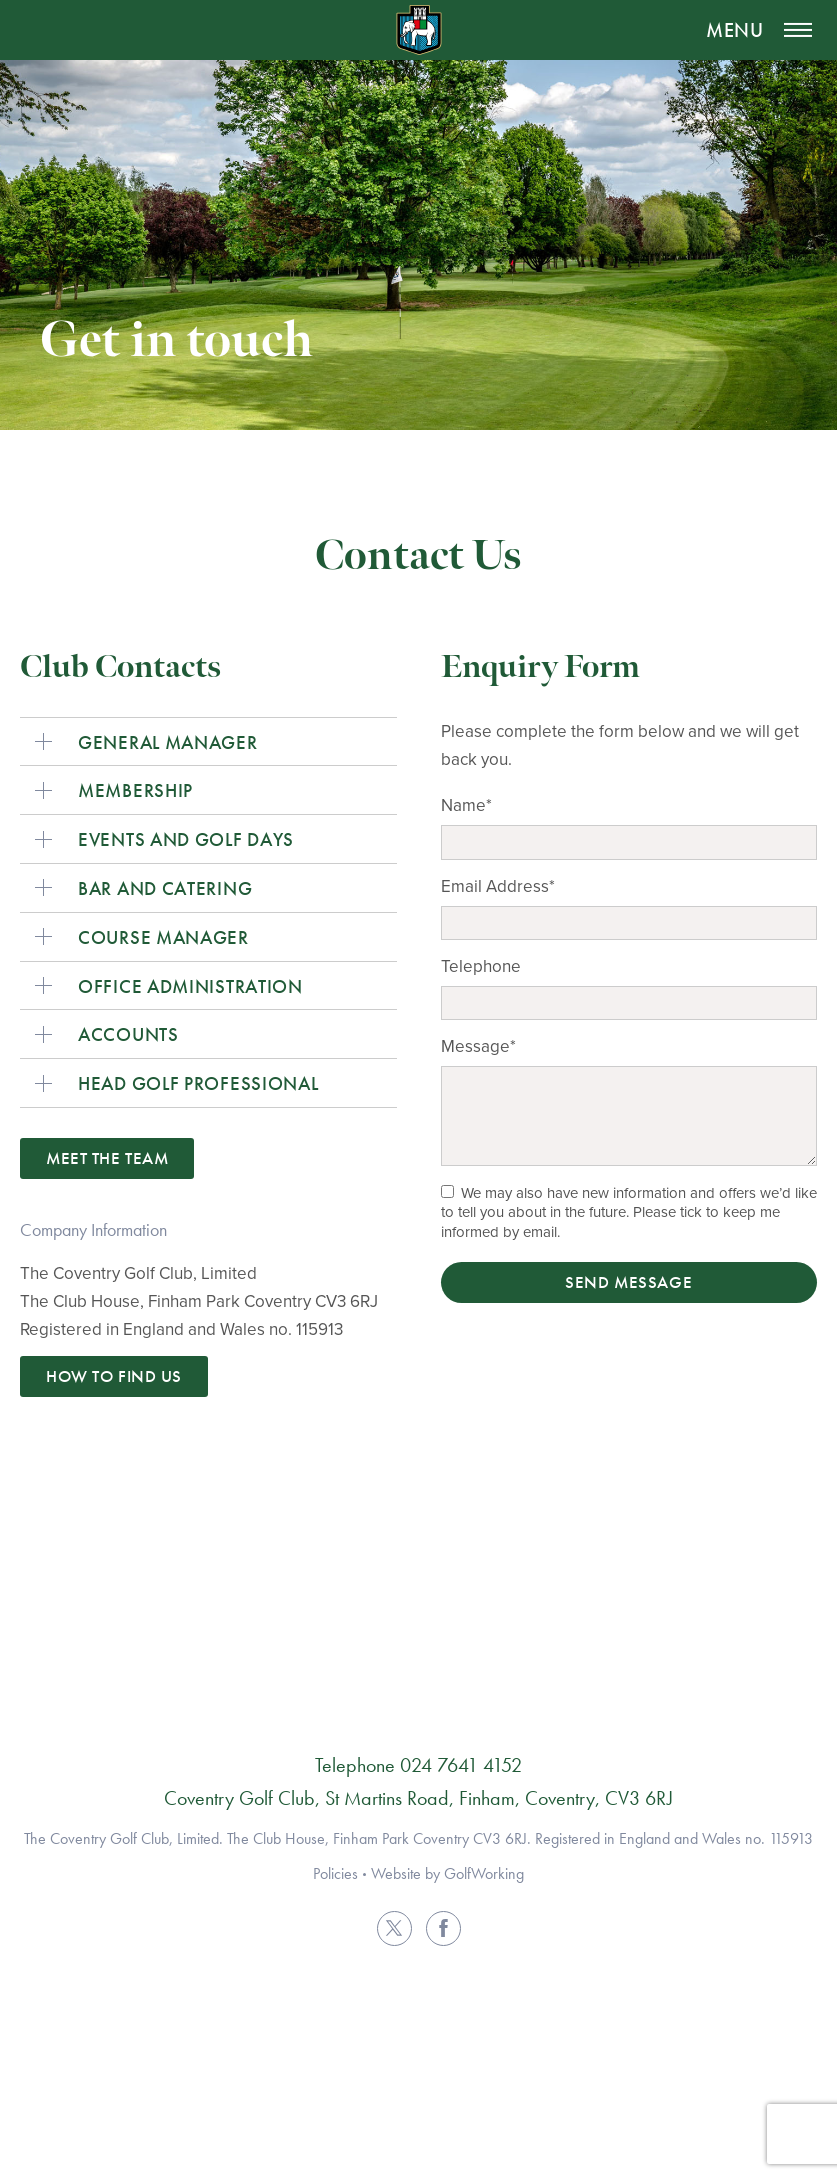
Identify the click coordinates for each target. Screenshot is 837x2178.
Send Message (628, 1282)
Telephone (481, 966)
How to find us (114, 1376)
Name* (466, 805)
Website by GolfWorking (447, 1873)
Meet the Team (107, 1158)
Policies (335, 1873)
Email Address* (498, 886)
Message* (478, 1046)
